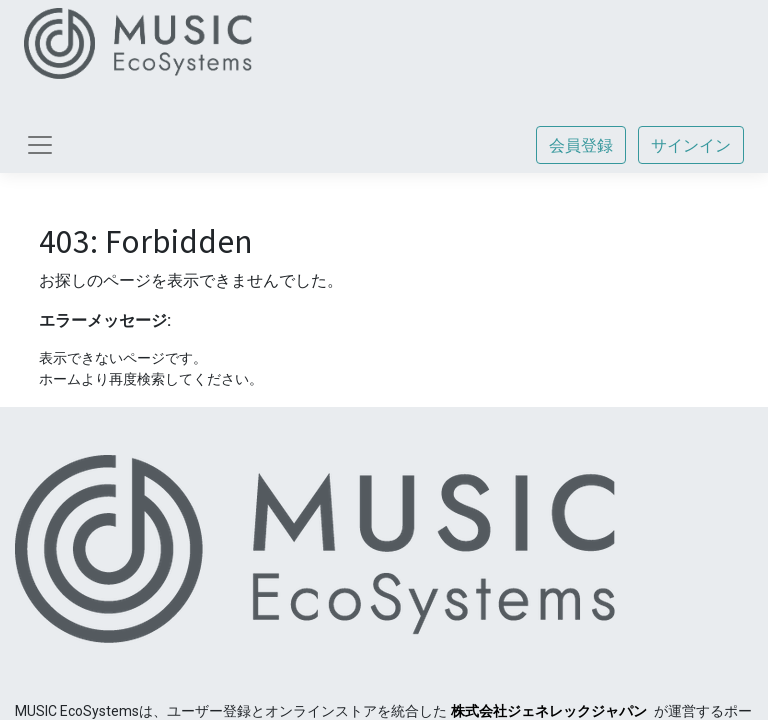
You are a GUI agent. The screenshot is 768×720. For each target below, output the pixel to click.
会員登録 (581, 145)
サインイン (691, 145)
